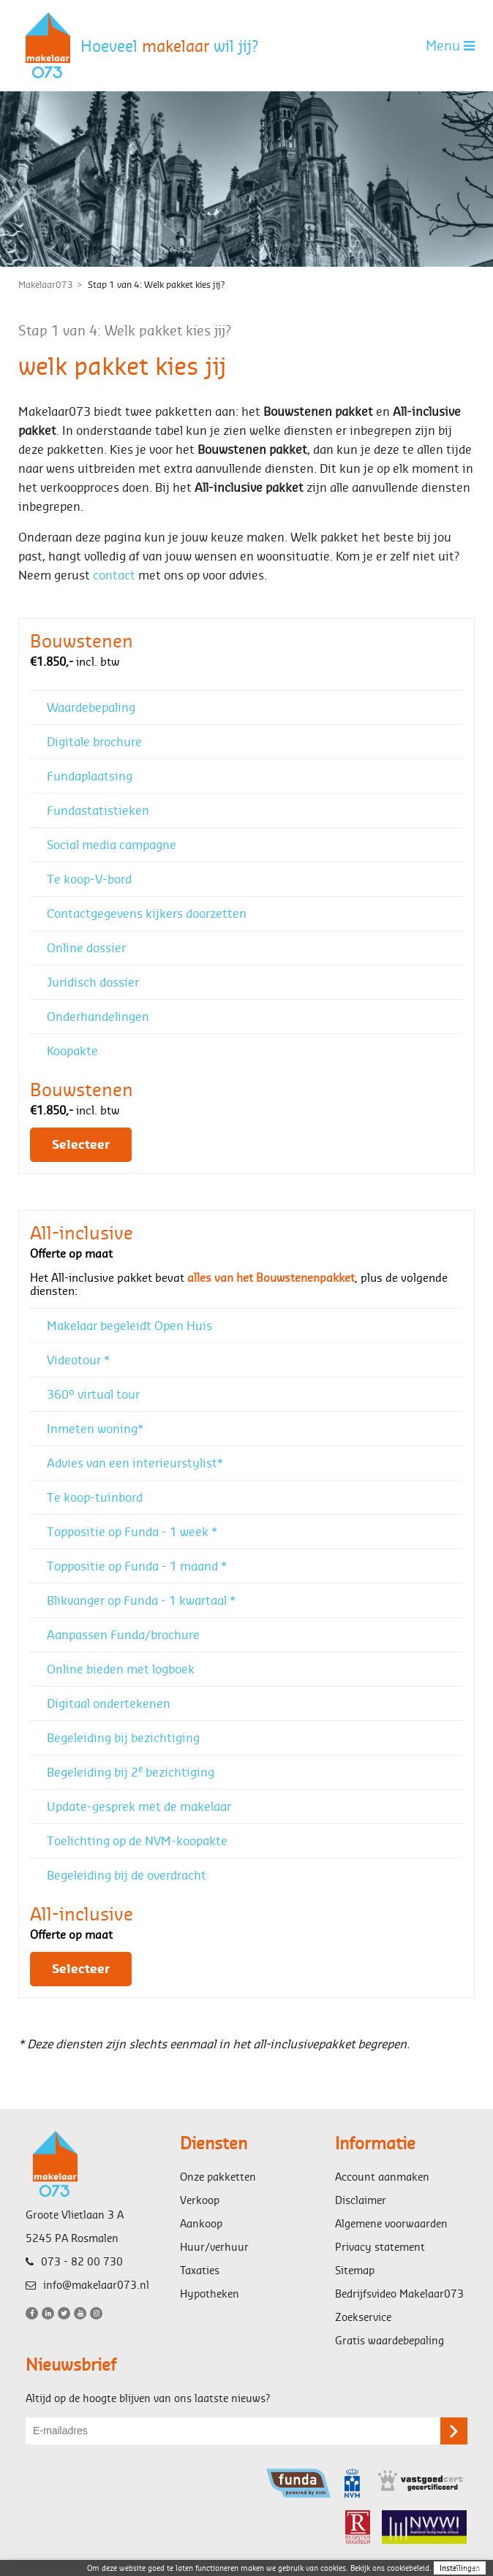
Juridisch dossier (93, 982)
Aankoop (201, 2223)
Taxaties (199, 2270)
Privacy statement (380, 2247)
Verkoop (199, 2200)
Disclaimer (360, 2200)
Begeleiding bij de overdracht (126, 1875)
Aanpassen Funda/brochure (123, 1634)
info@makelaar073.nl (87, 2285)
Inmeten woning (95, 1428)
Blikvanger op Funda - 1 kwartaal (141, 1600)
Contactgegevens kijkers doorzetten (146, 913)
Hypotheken (209, 2293)
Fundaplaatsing (89, 776)
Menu (450, 45)
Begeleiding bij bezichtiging (123, 1737)
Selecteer (81, 1145)
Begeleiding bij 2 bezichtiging (130, 1771)
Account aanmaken (382, 2176)
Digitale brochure (94, 741)
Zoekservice (363, 2317)
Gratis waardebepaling (389, 2340)
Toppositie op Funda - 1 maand (137, 1566)
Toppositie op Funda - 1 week (132, 1531)
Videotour (78, 1360)
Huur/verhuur (214, 2247)
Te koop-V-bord (89, 879)
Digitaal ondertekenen (108, 1703)
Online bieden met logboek (121, 1669)
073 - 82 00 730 (74, 2261)
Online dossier (86, 947)
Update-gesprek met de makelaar (139, 1806)
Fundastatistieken (98, 810)
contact (114, 575)
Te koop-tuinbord (95, 1497)
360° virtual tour (93, 1394)
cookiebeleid (408, 2568)
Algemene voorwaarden (391, 2223)
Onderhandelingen (98, 1016)
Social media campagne (111, 844)
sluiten (468, 2567)
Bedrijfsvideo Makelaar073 (399, 2293)
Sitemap (355, 2270)
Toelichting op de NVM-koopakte (137, 1840)
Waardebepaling (91, 707)
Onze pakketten (218, 2176)
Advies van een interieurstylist (135, 1463)
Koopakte (72, 1050)
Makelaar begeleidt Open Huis (129, 1325)
